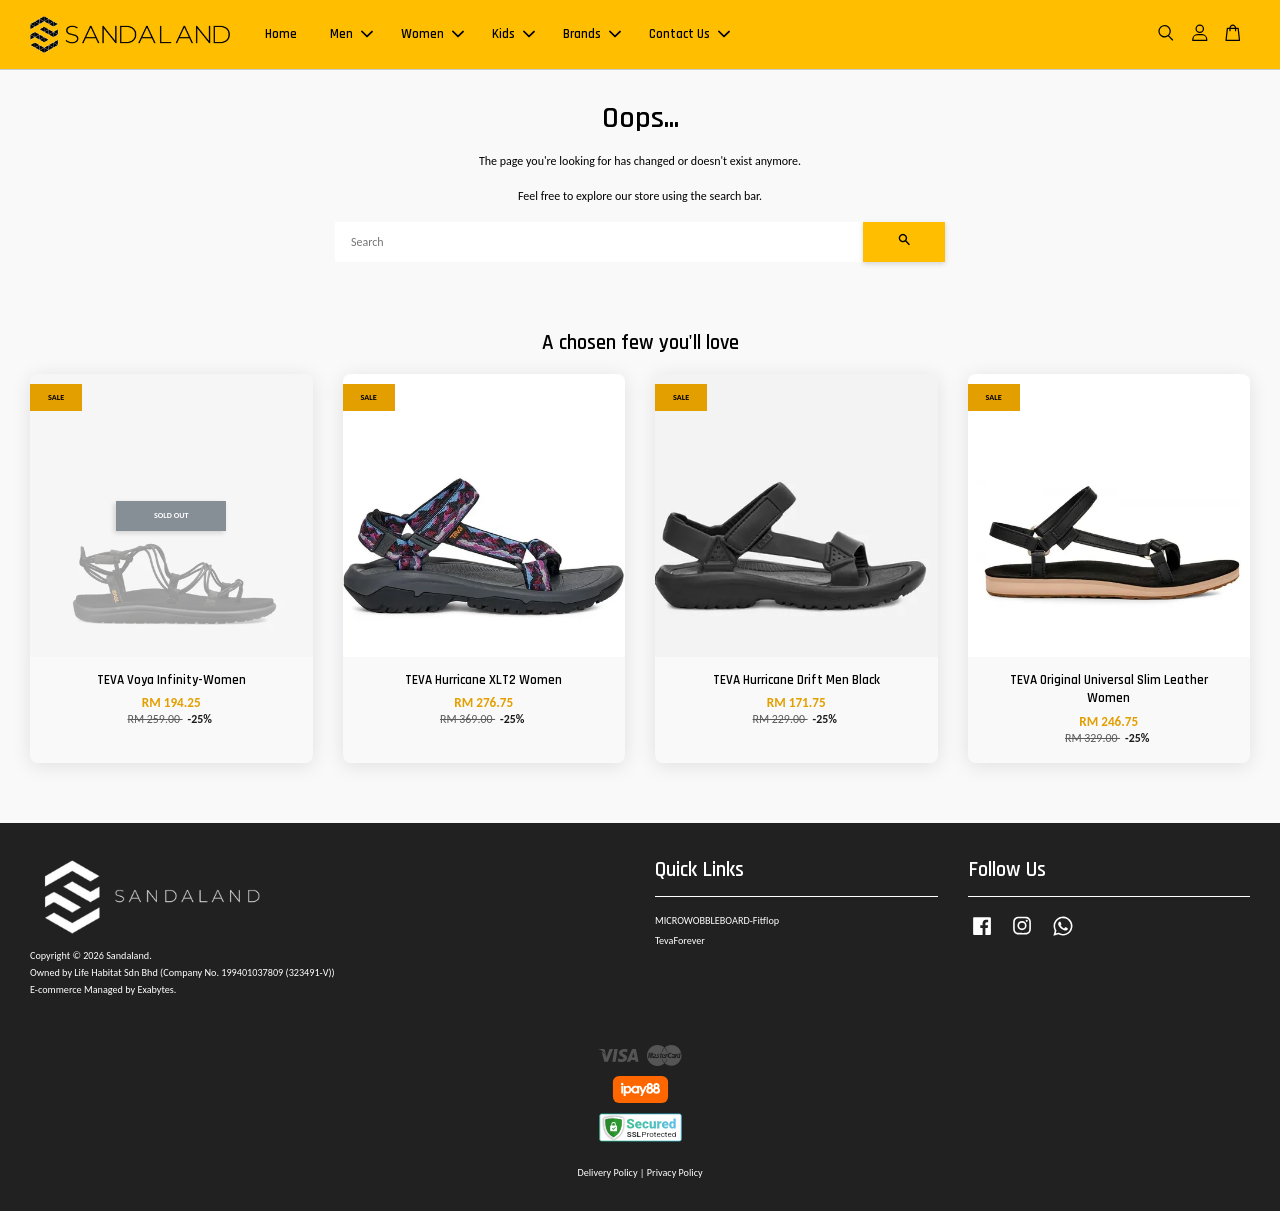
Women (432, 36)
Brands (592, 36)
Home (281, 36)
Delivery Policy (607, 1175)
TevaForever (680, 943)
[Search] (599, 245)
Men (351, 36)
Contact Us (689, 36)
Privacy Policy (675, 1175)
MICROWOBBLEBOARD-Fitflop (717, 923)
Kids (513, 36)
